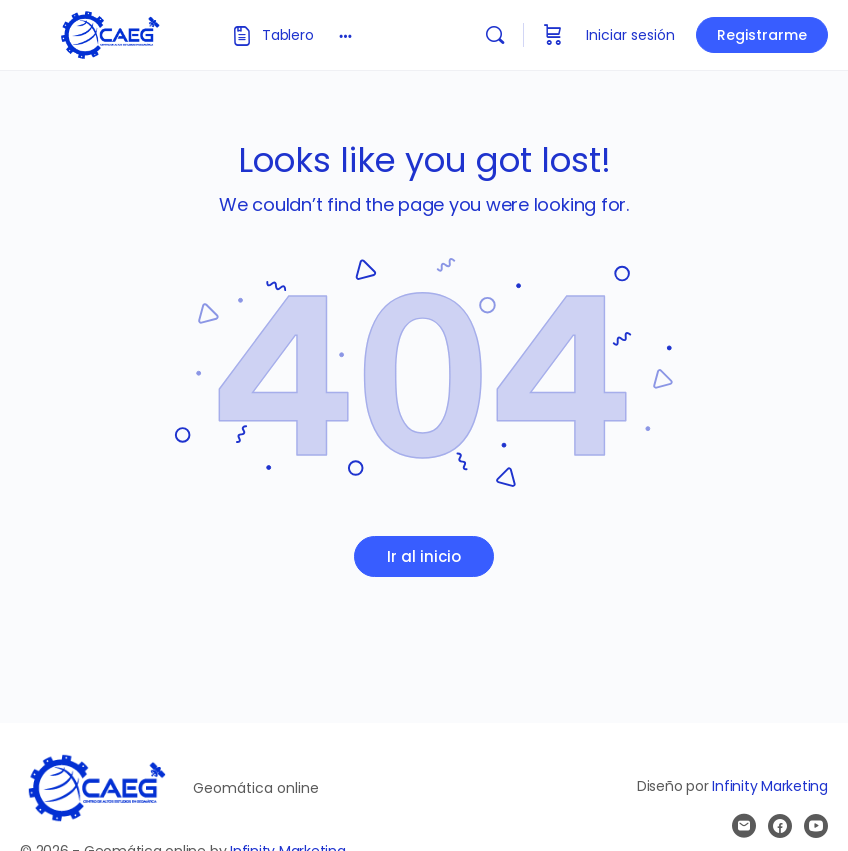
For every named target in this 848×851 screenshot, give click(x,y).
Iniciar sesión (630, 35)
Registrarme (762, 35)
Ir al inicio (424, 556)
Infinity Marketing (770, 786)
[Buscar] (495, 35)
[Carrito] (553, 35)
